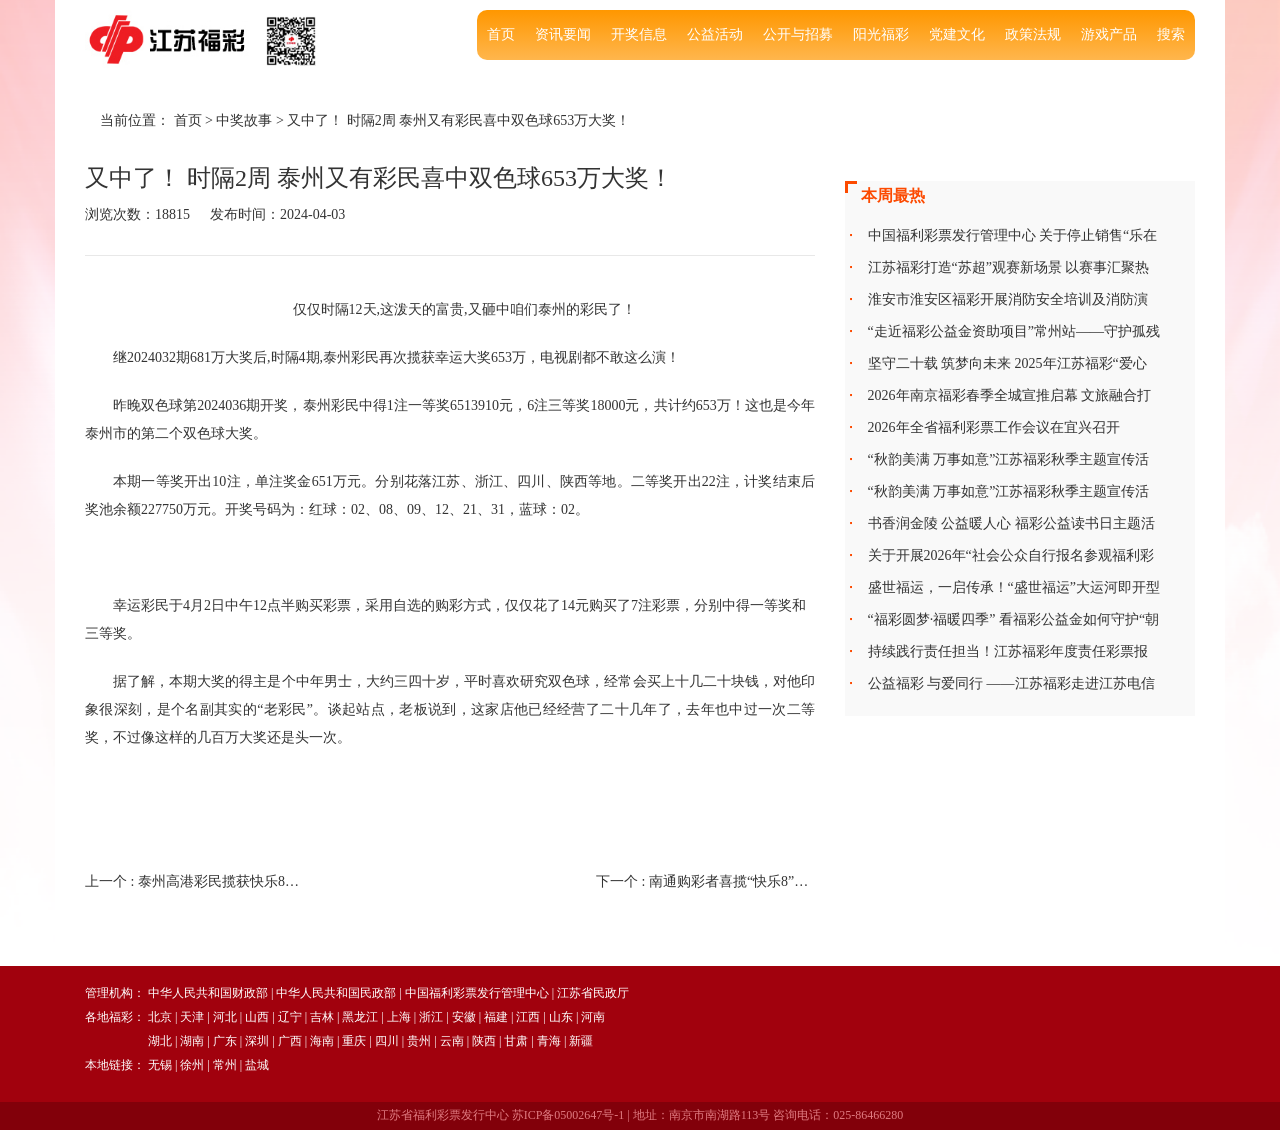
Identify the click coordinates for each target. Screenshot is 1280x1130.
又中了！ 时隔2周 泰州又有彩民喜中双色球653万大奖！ (458, 120)
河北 (225, 1017)
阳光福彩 (881, 34)
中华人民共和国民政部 (336, 993)
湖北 (160, 1041)
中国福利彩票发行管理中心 (477, 993)
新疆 (581, 1041)
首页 (501, 34)
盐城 (257, 1065)
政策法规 (1033, 34)
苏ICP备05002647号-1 (568, 1115)
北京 (160, 1017)
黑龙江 (360, 1017)
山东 (561, 1017)
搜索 (1171, 34)
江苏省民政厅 (593, 993)
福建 (496, 1017)
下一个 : (705, 881)
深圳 (257, 1041)
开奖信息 (639, 34)
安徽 (464, 1017)
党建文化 (957, 34)
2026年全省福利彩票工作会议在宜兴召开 (994, 427)
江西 (528, 1017)
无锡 (160, 1065)
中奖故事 (244, 120)
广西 (290, 1041)
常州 (225, 1065)
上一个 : (194, 881)
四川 (387, 1041)
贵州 (419, 1041)
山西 (257, 1017)
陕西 (484, 1041)
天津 (192, 1017)
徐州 (192, 1065)
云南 (452, 1041)
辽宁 (290, 1017)
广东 (225, 1041)
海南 (322, 1041)
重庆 (354, 1041)
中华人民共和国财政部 (208, 993)
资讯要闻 (563, 34)
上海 (399, 1017)
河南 (593, 1017)
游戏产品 (1109, 34)
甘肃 (516, 1041)
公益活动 (715, 34)
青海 (549, 1041)
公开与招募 (798, 34)
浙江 (431, 1017)
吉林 (322, 1017)
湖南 (192, 1041)
